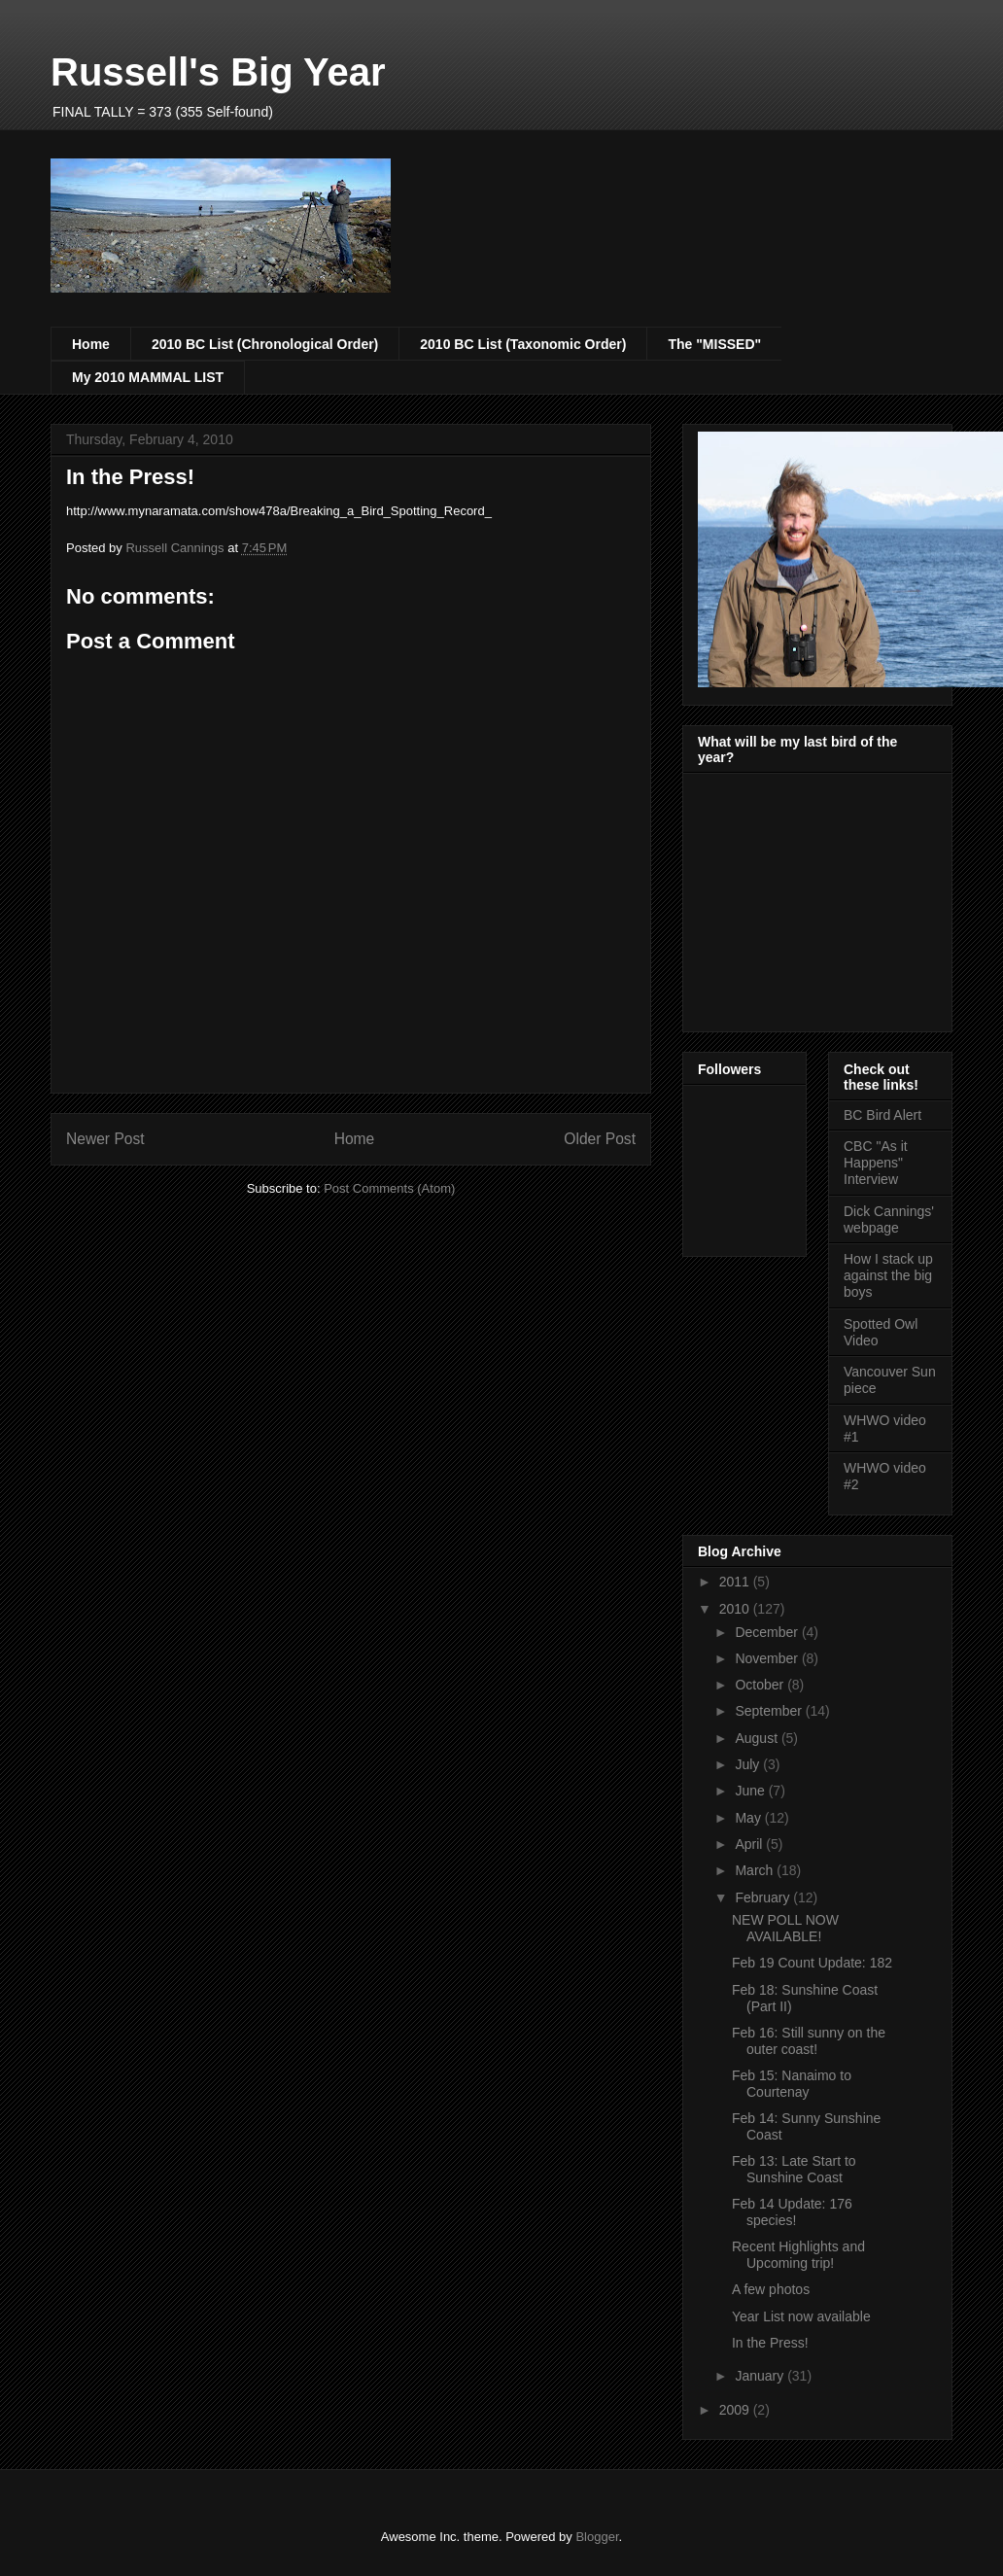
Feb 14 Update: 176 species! (792, 2212)
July (749, 1764)
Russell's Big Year (218, 72)
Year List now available (801, 2316)
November (768, 1658)
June (751, 1790)
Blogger (596, 2536)
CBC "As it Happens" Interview (876, 1162)
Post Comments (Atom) (389, 1188)
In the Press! (770, 2342)
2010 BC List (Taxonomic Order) (523, 344)
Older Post (600, 1139)
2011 (736, 1581)
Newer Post (105, 1139)
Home (91, 344)
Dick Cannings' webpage (889, 1219)
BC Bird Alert (882, 1115)
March (756, 1870)
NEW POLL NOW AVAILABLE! (785, 1928)
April (750, 1844)
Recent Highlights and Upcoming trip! (798, 2255)
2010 (736, 1609)
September (770, 1711)
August (757, 1738)
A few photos (771, 2289)
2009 (736, 2410)
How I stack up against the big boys (888, 1275)
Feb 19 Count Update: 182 (812, 1962)
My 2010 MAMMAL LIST (148, 377)
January (761, 2376)
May (749, 1818)
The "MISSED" (714, 344)
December (768, 1632)
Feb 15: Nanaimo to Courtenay (791, 2084)
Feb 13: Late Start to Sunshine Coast (794, 2169)
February (764, 1897)
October (761, 1684)
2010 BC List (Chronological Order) (265, 344)
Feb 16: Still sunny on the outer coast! (808, 2041)
